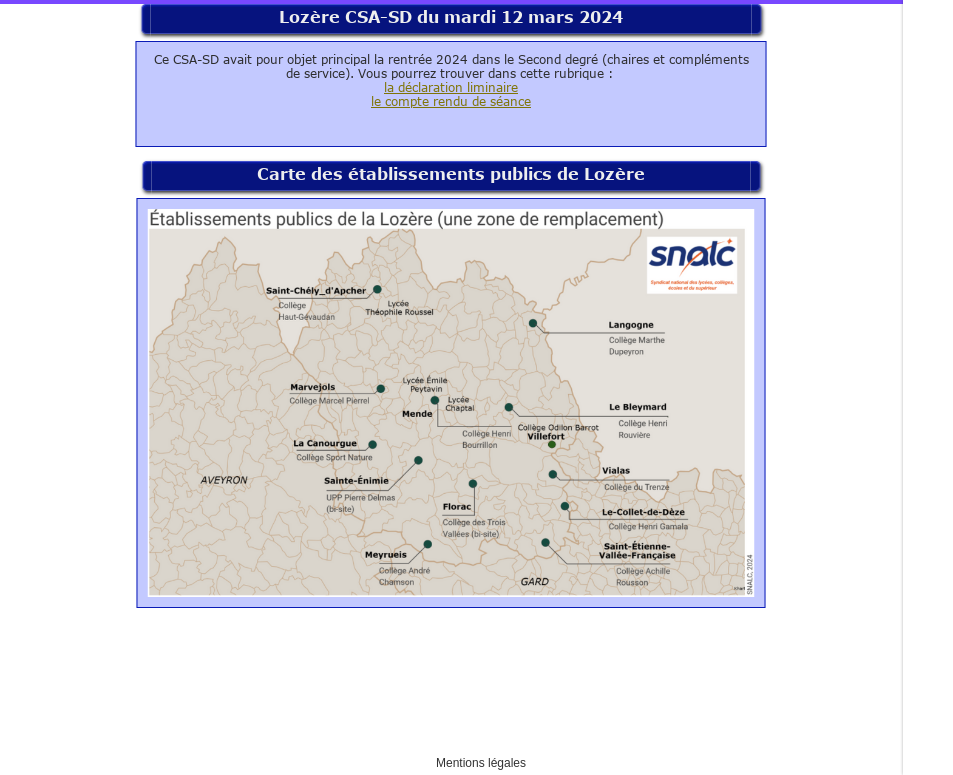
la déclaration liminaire (451, 87)
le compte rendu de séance (451, 101)
